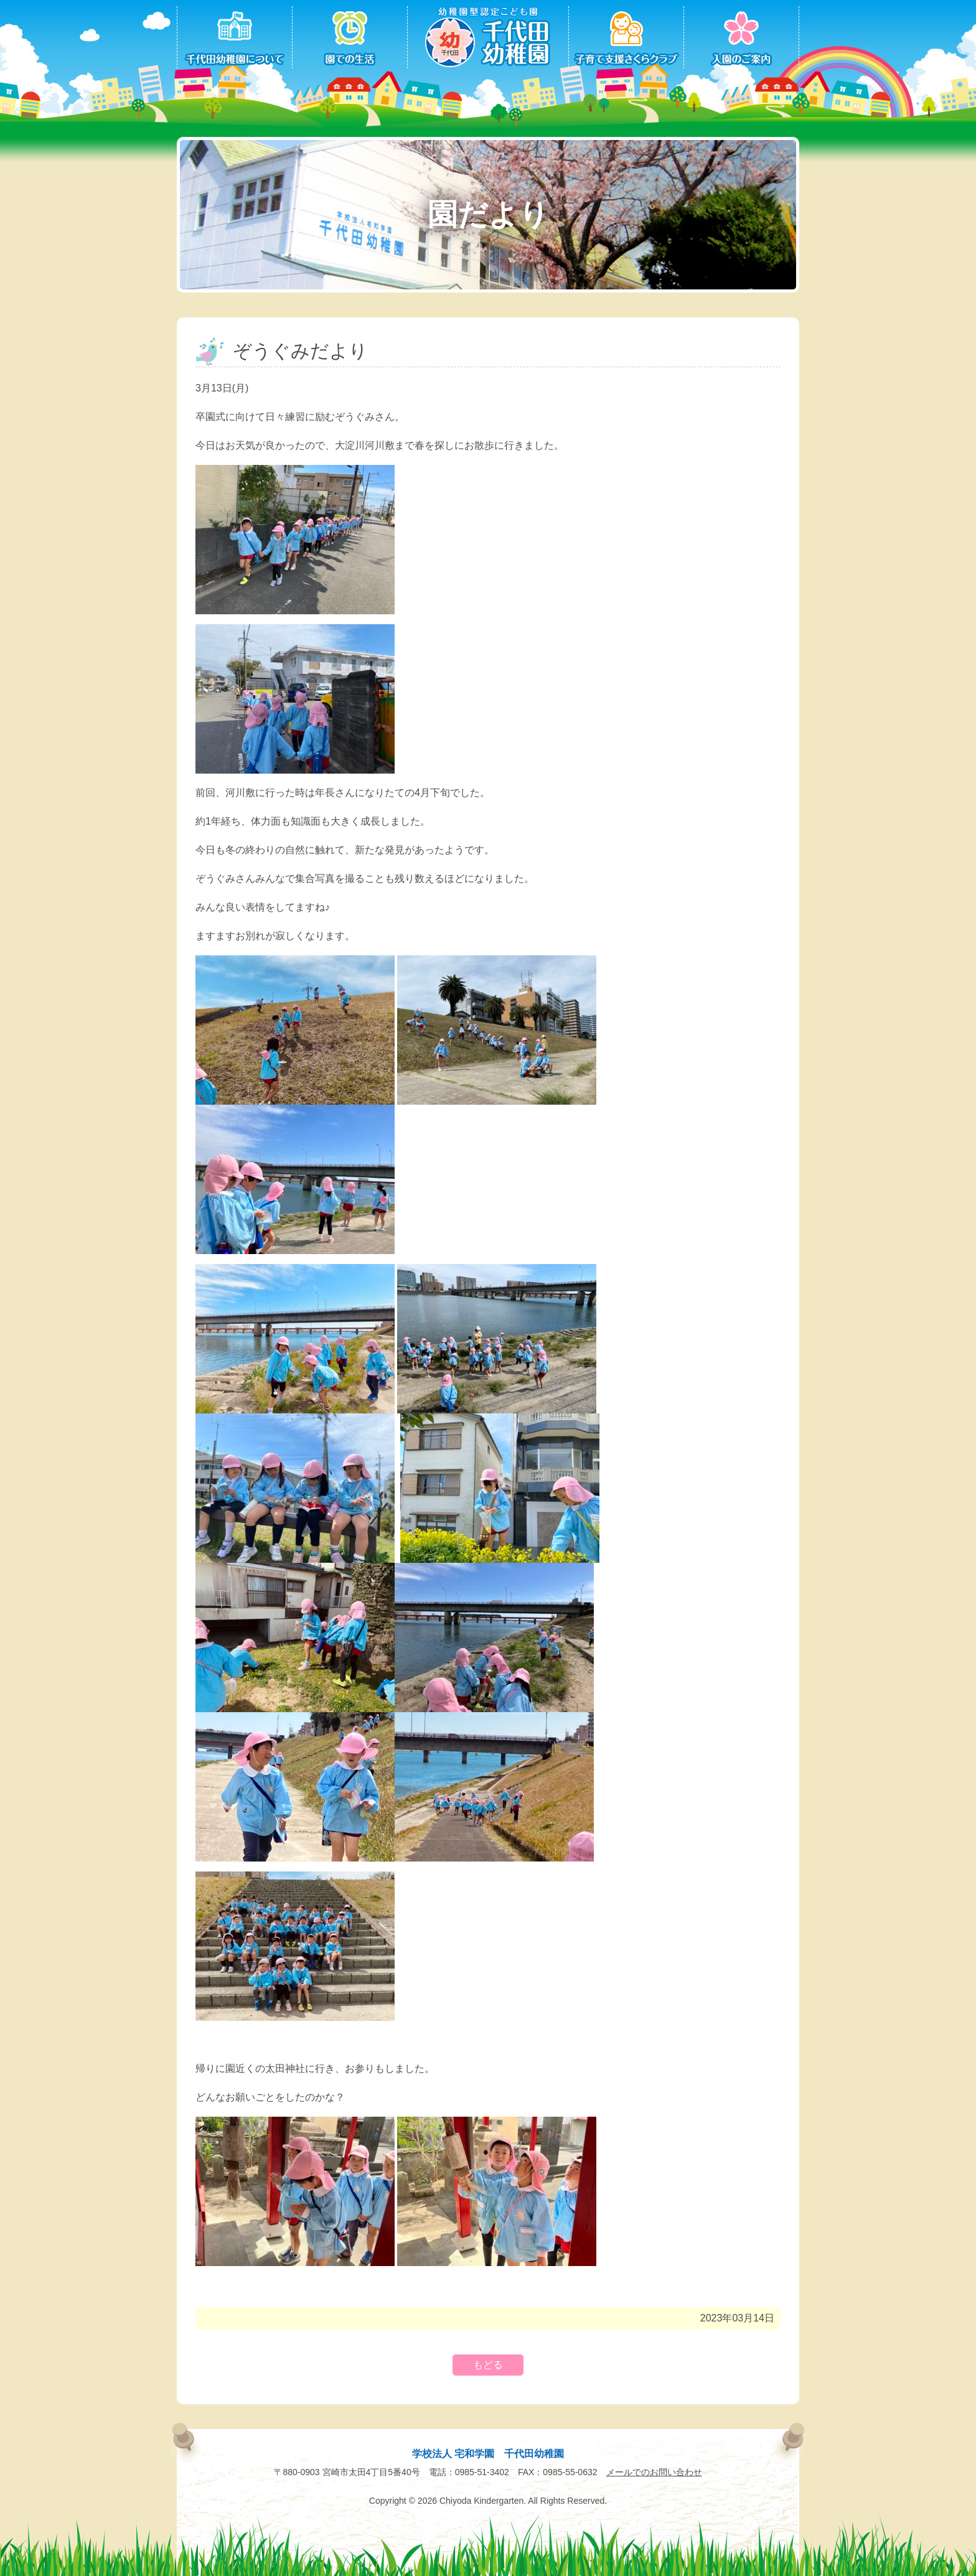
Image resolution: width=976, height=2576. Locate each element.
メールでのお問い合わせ (654, 2472)
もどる (488, 2364)
